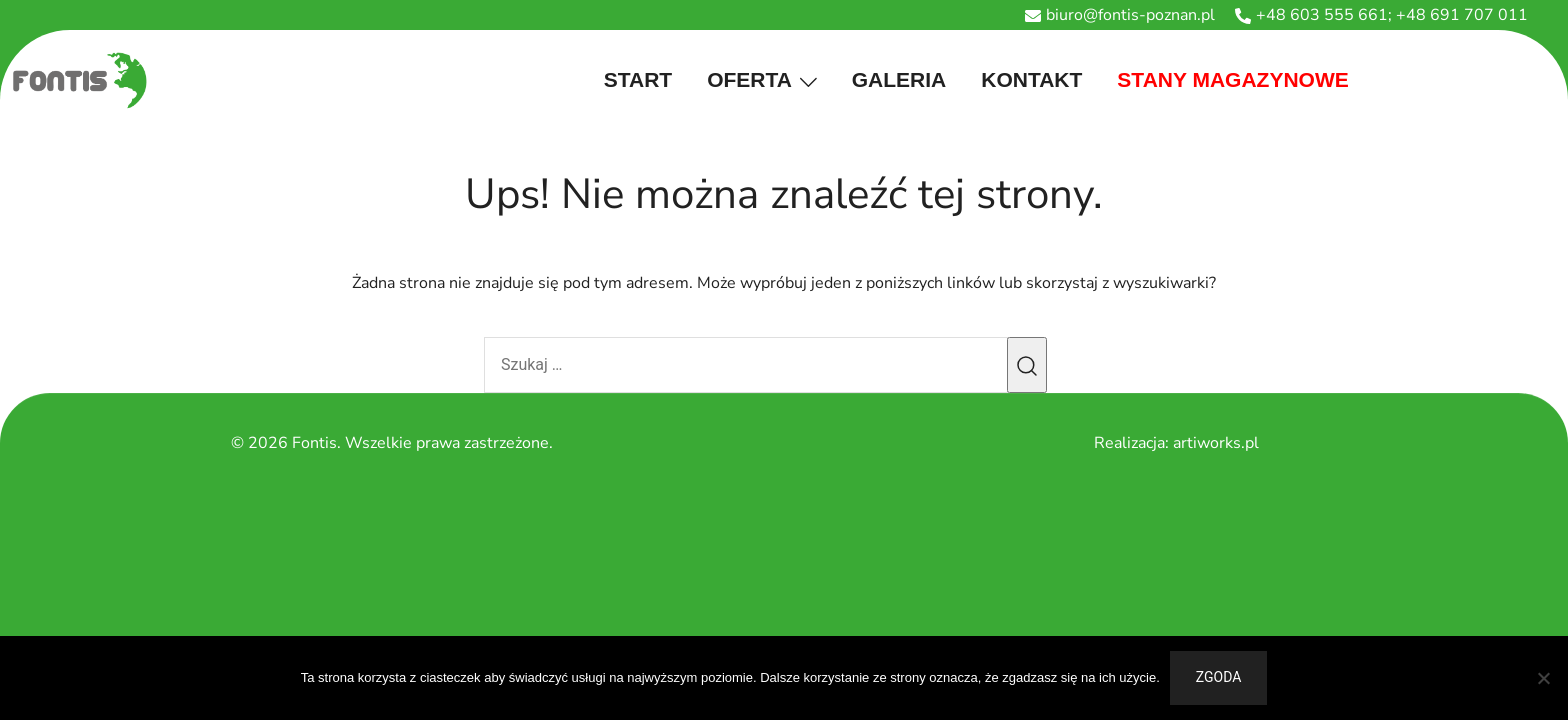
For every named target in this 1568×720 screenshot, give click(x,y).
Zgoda (1219, 677)
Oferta (749, 79)
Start (638, 79)
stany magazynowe (1232, 79)
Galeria (899, 79)
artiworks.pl (1216, 443)
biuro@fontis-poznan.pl (1120, 15)
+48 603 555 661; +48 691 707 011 (1381, 15)
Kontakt (1031, 79)
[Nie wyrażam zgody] (1543, 678)
